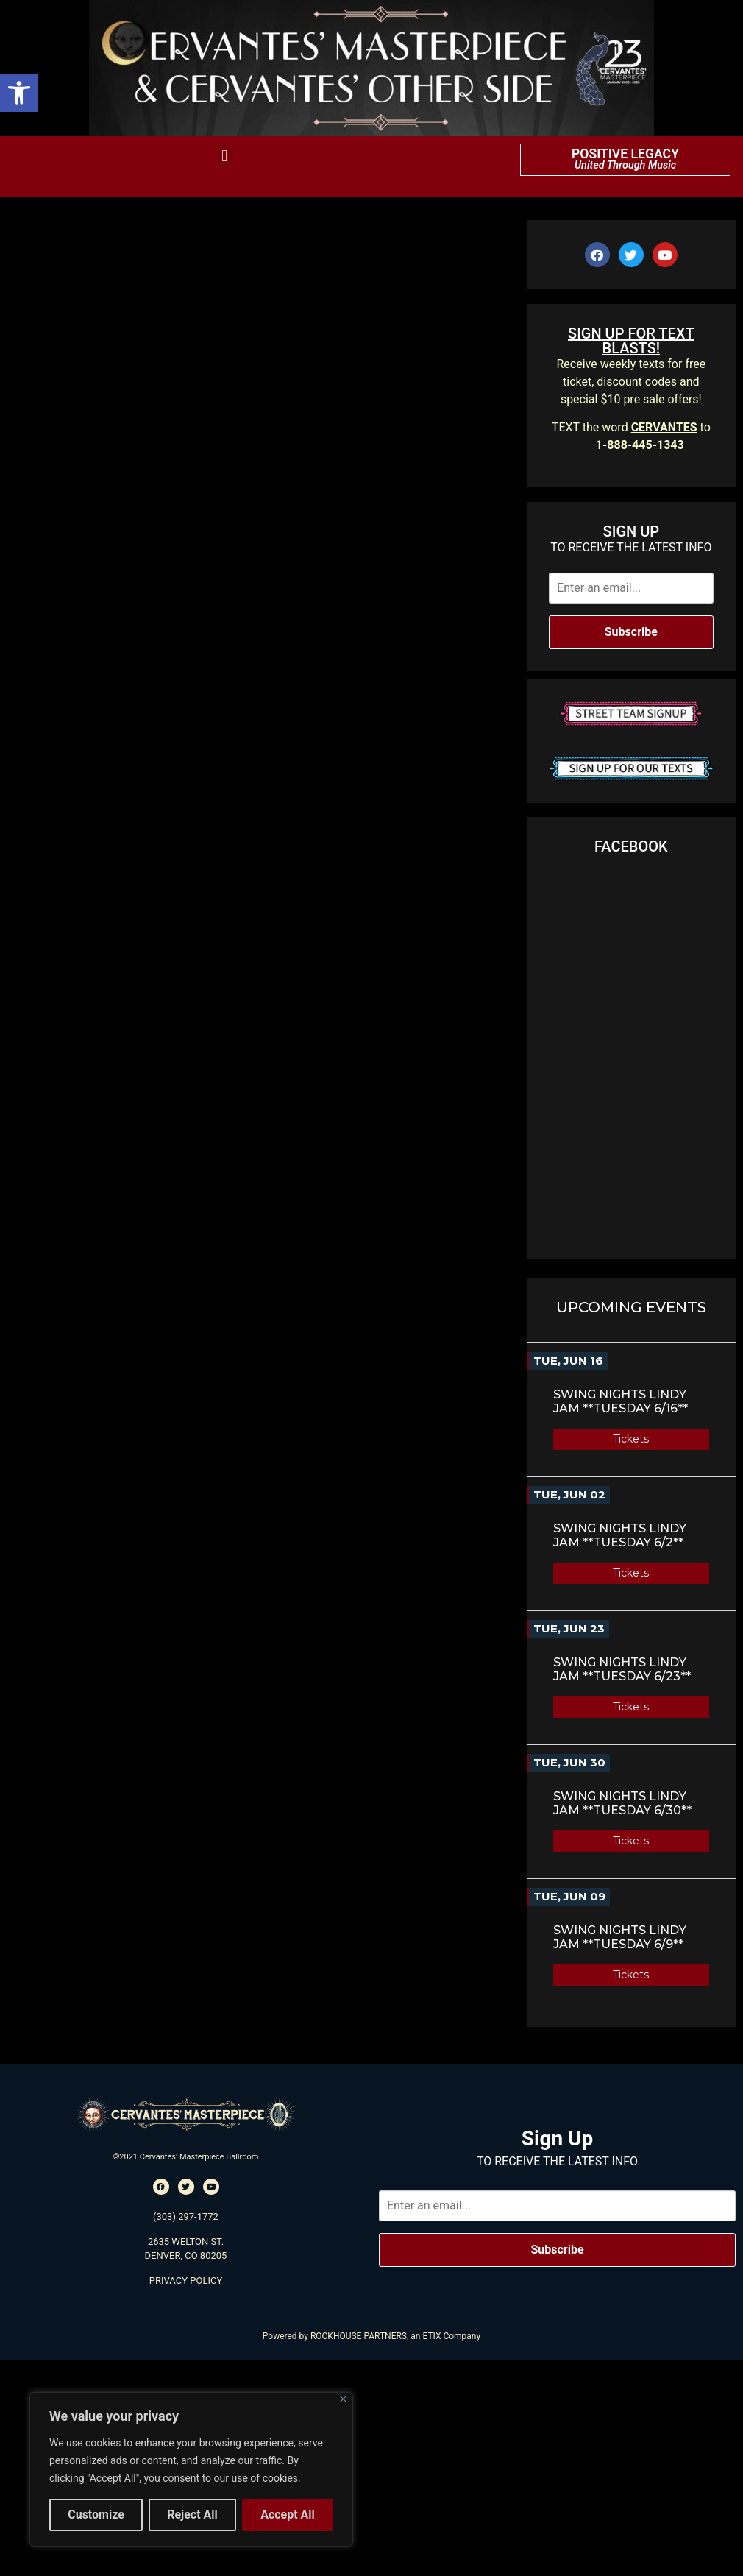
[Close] (343, 2399)
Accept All (287, 2515)
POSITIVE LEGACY (625, 153)
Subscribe (631, 632)
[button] (19, 93)
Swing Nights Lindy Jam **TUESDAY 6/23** (622, 1669)
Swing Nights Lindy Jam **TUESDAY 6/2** (619, 1535)
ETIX (431, 2336)
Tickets (631, 1439)
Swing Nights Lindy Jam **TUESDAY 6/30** (622, 1803)
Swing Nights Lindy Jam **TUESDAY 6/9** (619, 1937)
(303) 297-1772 (185, 2216)
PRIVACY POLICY (185, 2280)
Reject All (192, 2515)
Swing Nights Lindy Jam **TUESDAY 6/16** (620, 1401)
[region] (191, 2469)
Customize (96, 2515)
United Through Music (625, 165)
